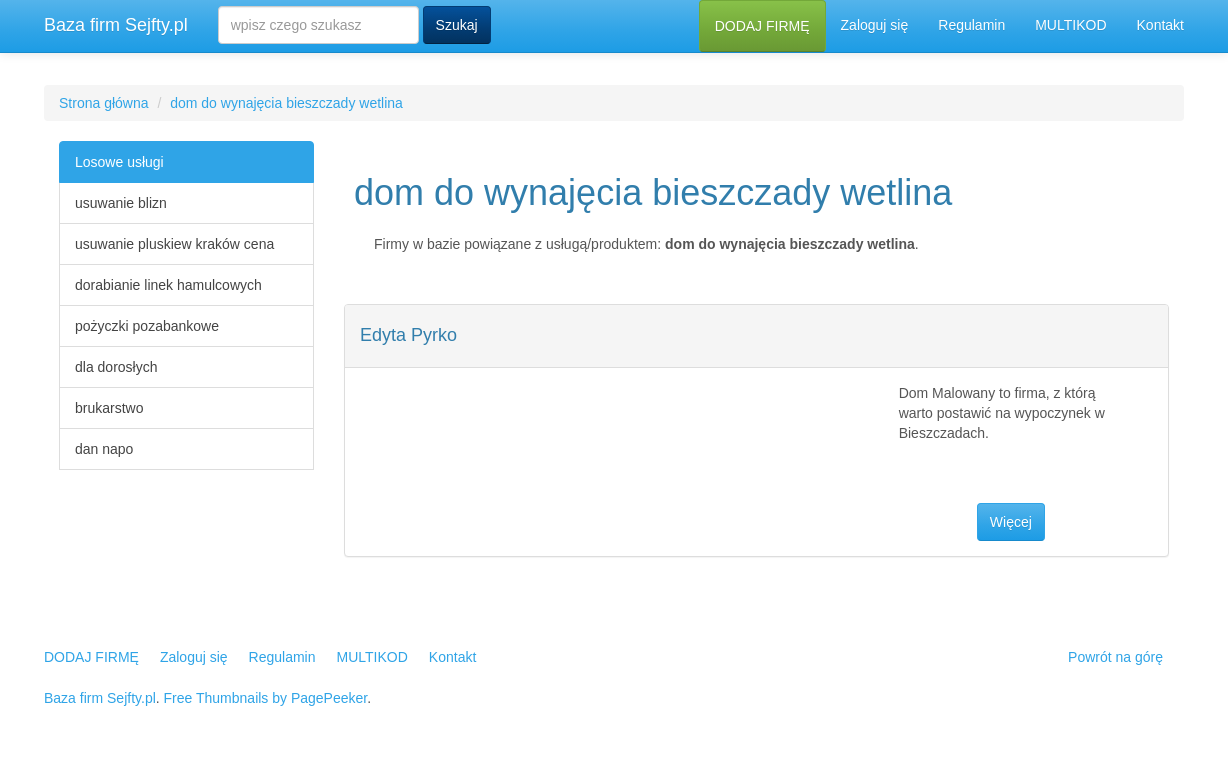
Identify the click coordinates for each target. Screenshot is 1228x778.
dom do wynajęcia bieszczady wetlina (286, 103)
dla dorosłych (116, 367)
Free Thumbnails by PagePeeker (266, 698)
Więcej (1011, 522)
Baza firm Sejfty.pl (116, 25)
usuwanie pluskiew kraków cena (174, 244)
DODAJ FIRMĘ (762, 26)
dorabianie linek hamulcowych (168, 285)
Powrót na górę (1115, 657)
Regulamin (971, 25)
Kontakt (1160, 25)
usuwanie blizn (121, 203)
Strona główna (104, 103)
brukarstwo (109, 408)
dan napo (104, 449)
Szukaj (457, 25)
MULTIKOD (1070, 25)
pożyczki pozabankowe (147, 326)
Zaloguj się (875, 25)
